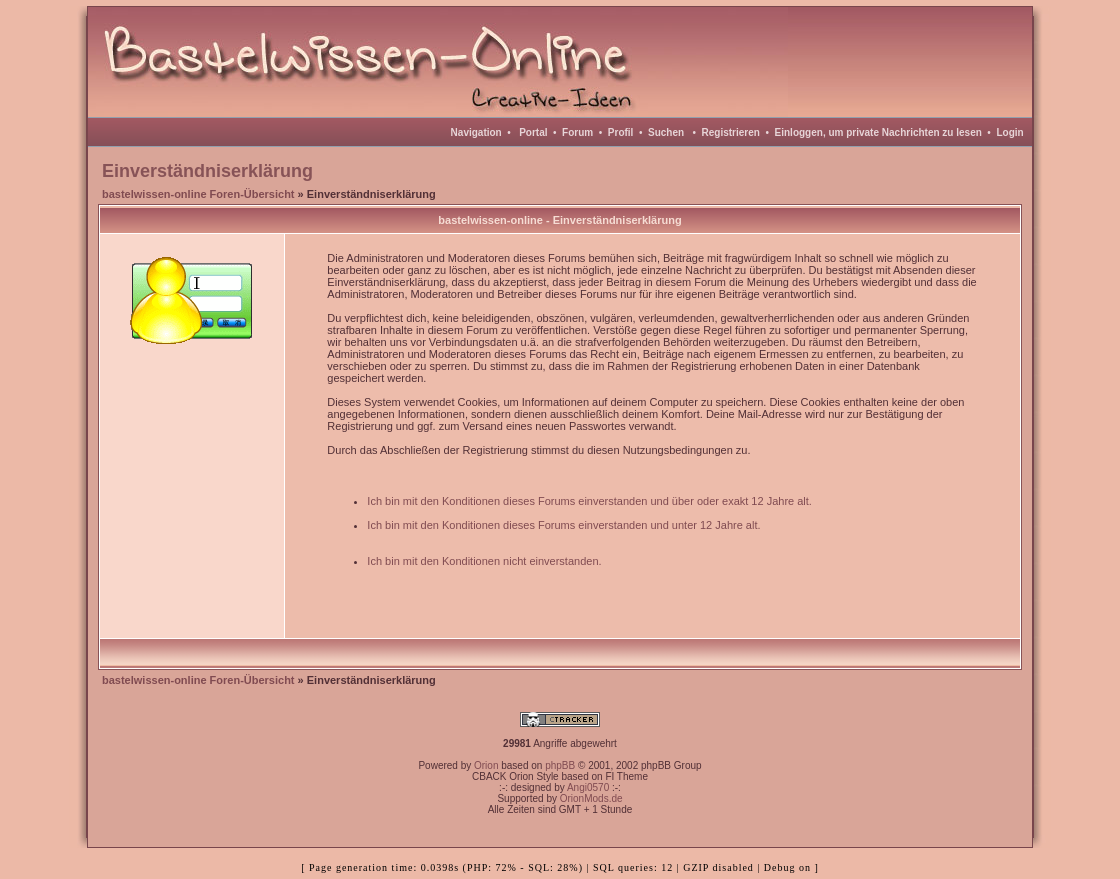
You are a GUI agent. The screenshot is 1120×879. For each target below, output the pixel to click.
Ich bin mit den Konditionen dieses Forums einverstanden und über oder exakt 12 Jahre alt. (589, 501)
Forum (577, 132)
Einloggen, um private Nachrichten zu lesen (878, 132)
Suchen (666, 132)
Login (1009, 132)
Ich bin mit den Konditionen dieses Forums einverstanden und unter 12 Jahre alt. (563, 525)
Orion (486, 765)
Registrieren (731, 132)
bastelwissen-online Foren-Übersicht (198, 194)
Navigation (476, 132)
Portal (533, 132)
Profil (621, 132)
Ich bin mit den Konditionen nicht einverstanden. (484, 561)
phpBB (560, 765)
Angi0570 (588, 787)
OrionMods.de (591, 798)
